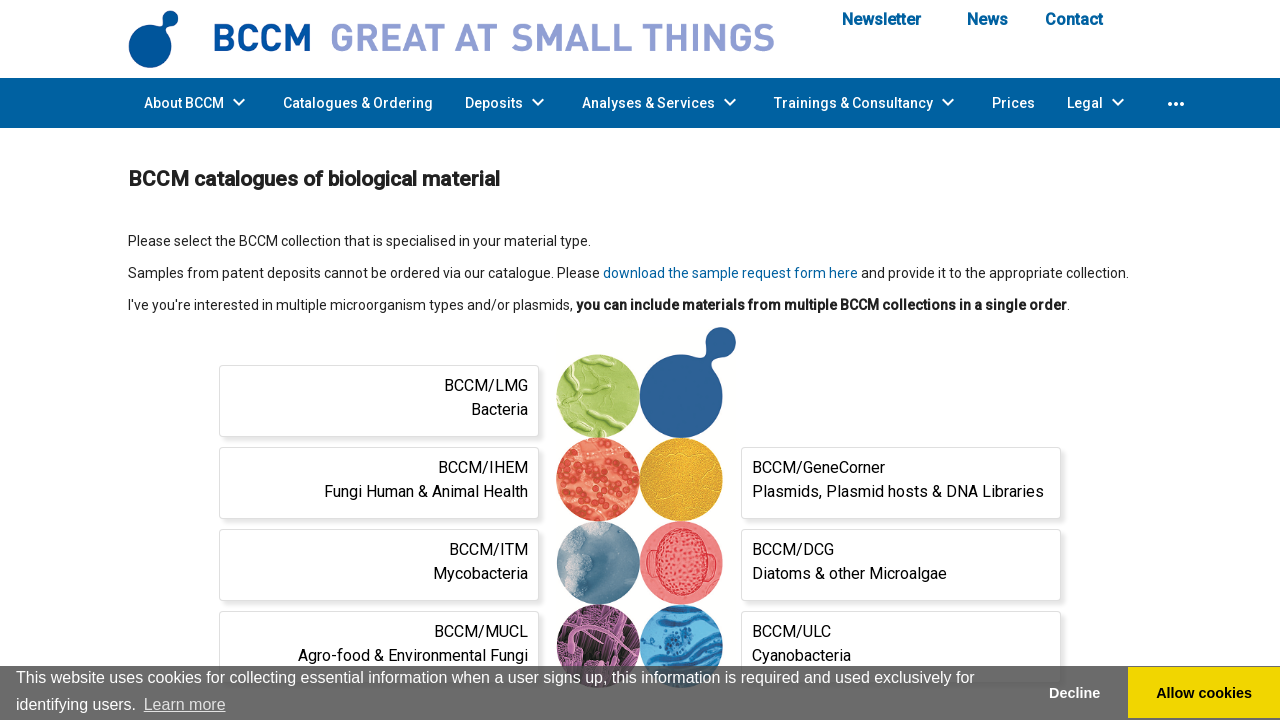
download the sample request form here (730, 273)
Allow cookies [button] (1204, 693)
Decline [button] (1074, 693)
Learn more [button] (185, 704)
